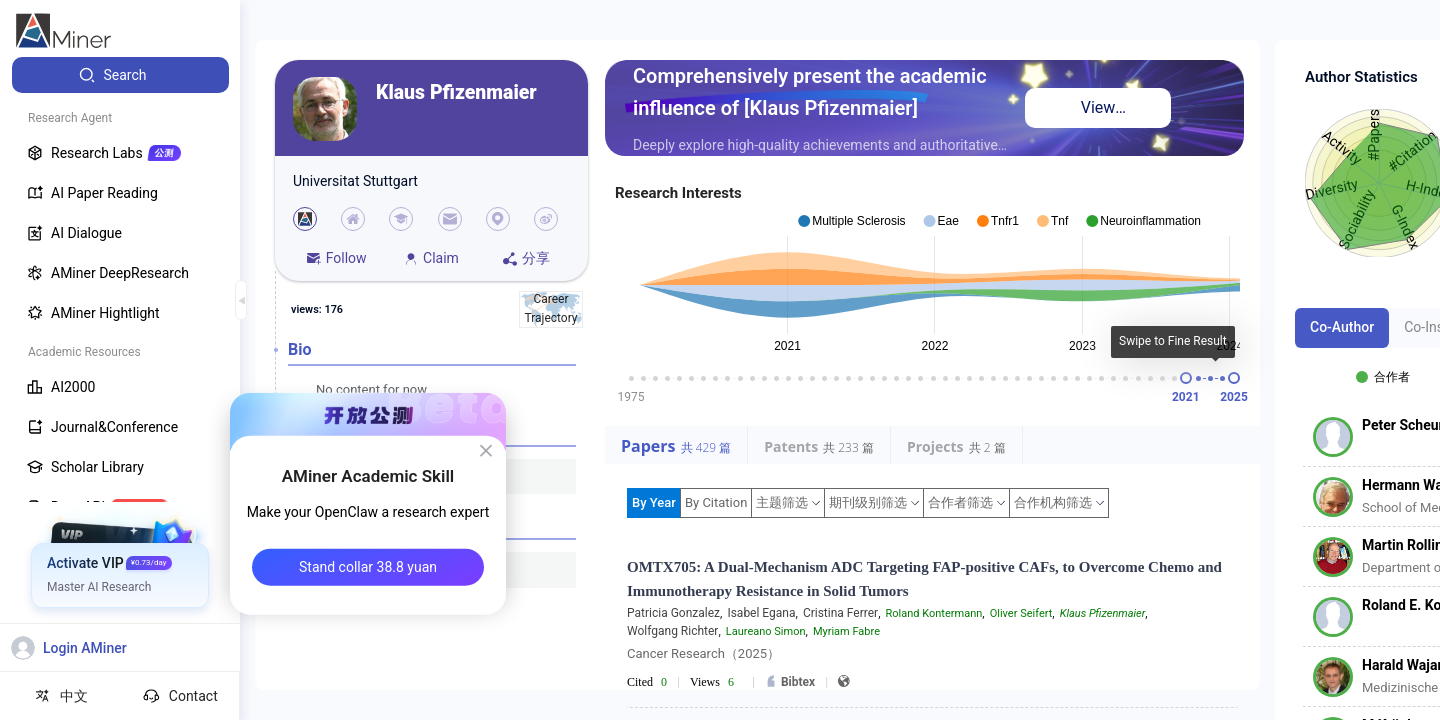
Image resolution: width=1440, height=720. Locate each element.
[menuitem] (120, 75)
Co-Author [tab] (1342, 327)
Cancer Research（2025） (703, 653)
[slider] (1186, 378)
